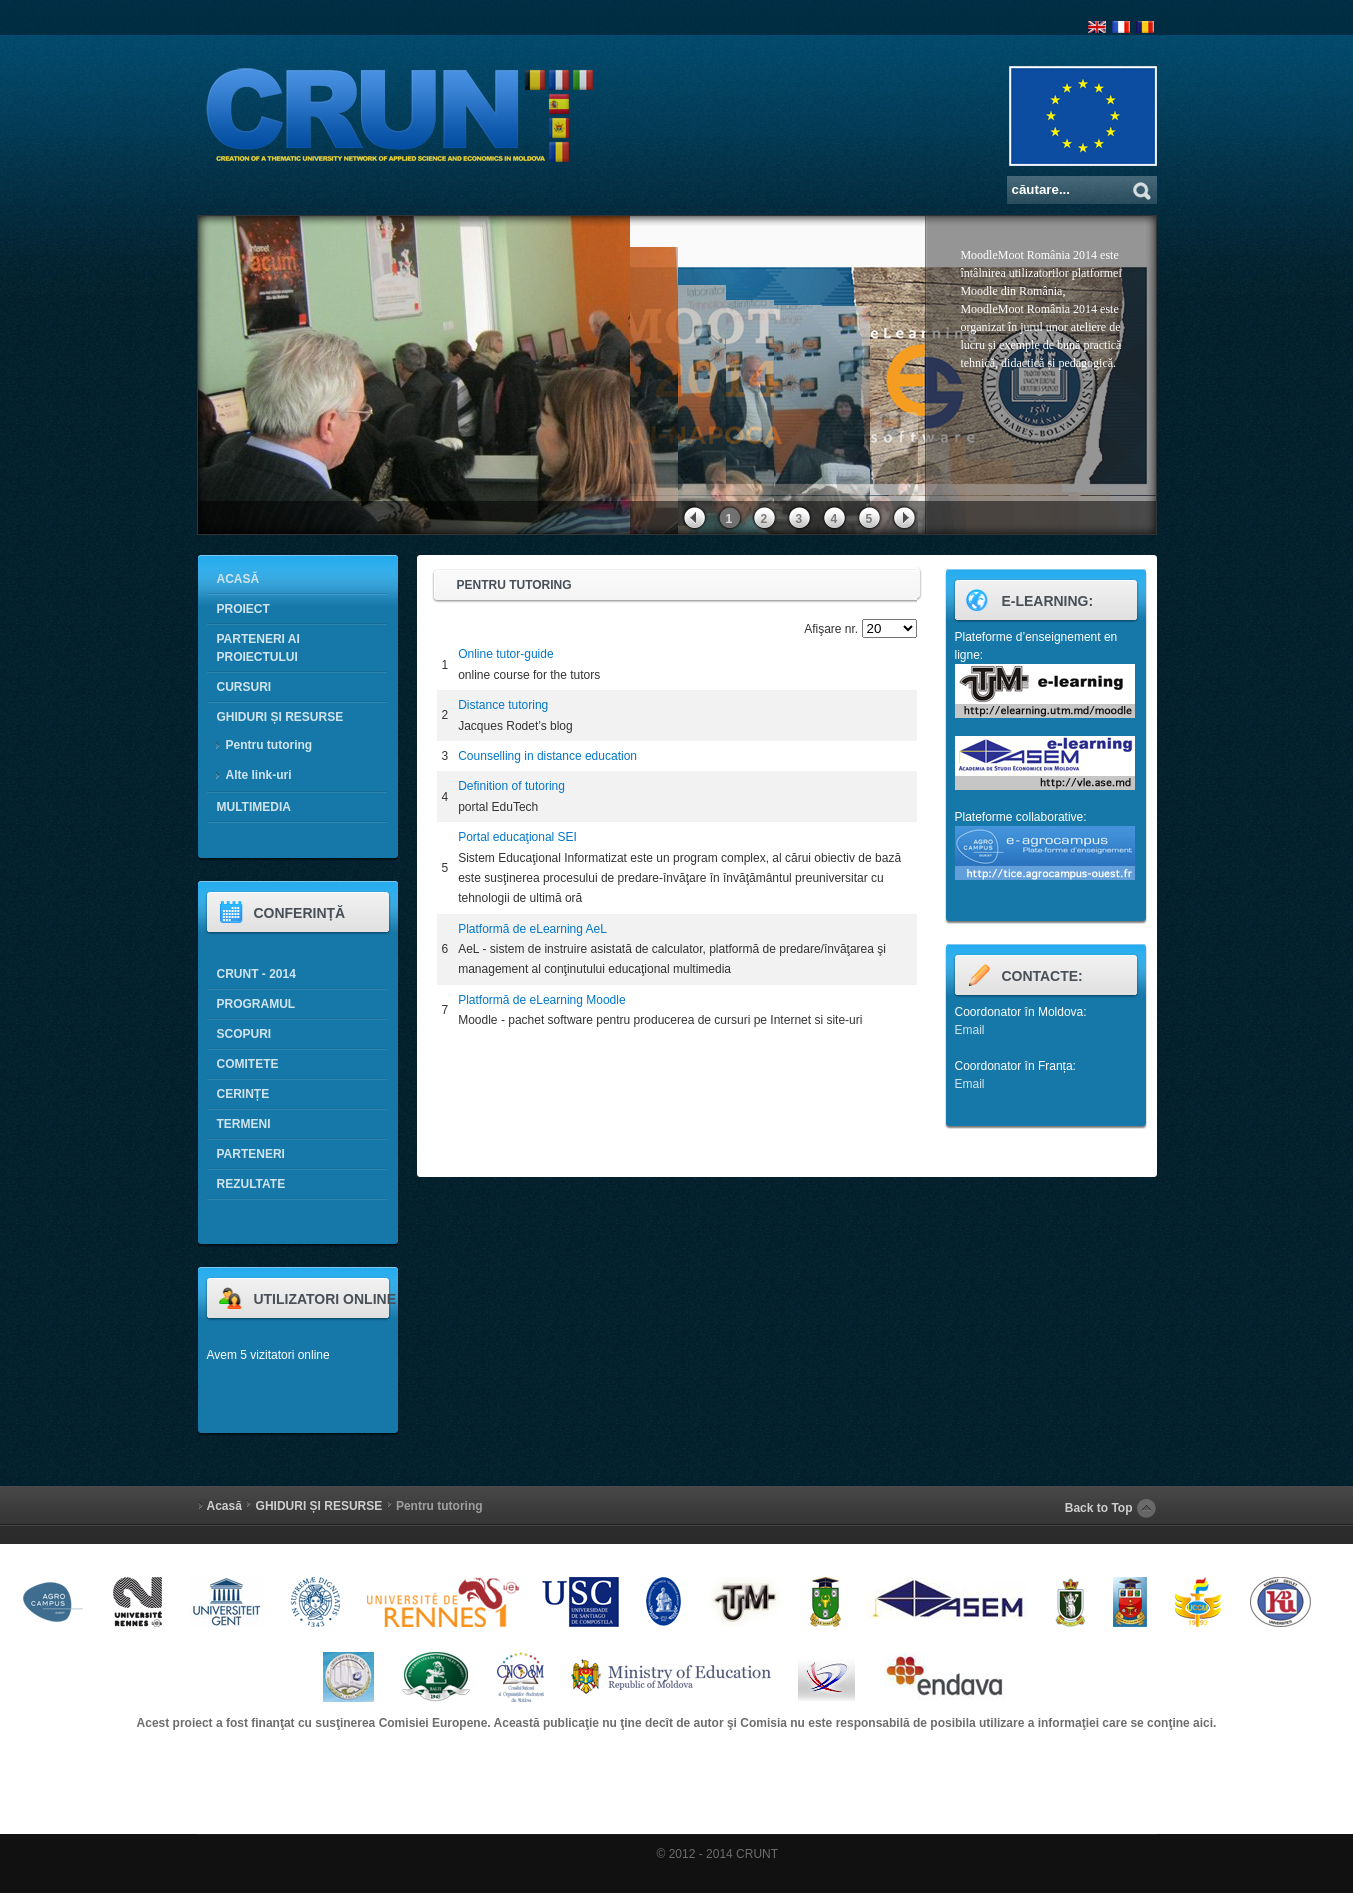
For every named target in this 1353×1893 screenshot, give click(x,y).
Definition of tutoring (511, 786)
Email (970, 1030)
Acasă (224, 1506)
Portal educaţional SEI (517, 837)
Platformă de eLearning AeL (532, 929)
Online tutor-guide (505, 654)
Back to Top (1099, 1508)
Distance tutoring (503, 705)
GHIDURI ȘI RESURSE (319, 1506)
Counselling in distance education (547, 756)
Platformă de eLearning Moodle (541, 1000)
